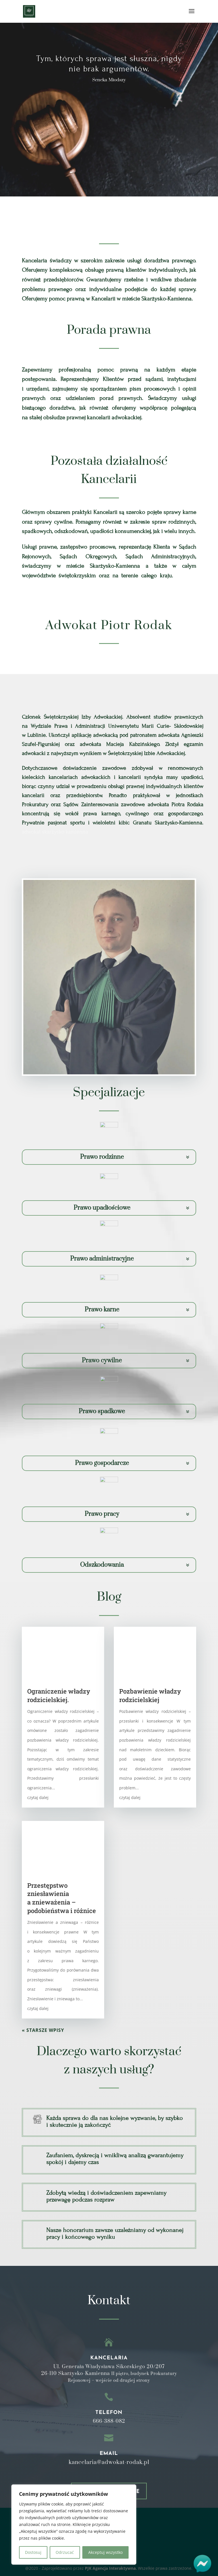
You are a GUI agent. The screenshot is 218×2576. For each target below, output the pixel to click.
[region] (73, 2524)
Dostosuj (33, 2552)
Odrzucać (65, 2552)
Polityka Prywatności (105, 2460)
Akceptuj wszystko (105, 2552)
